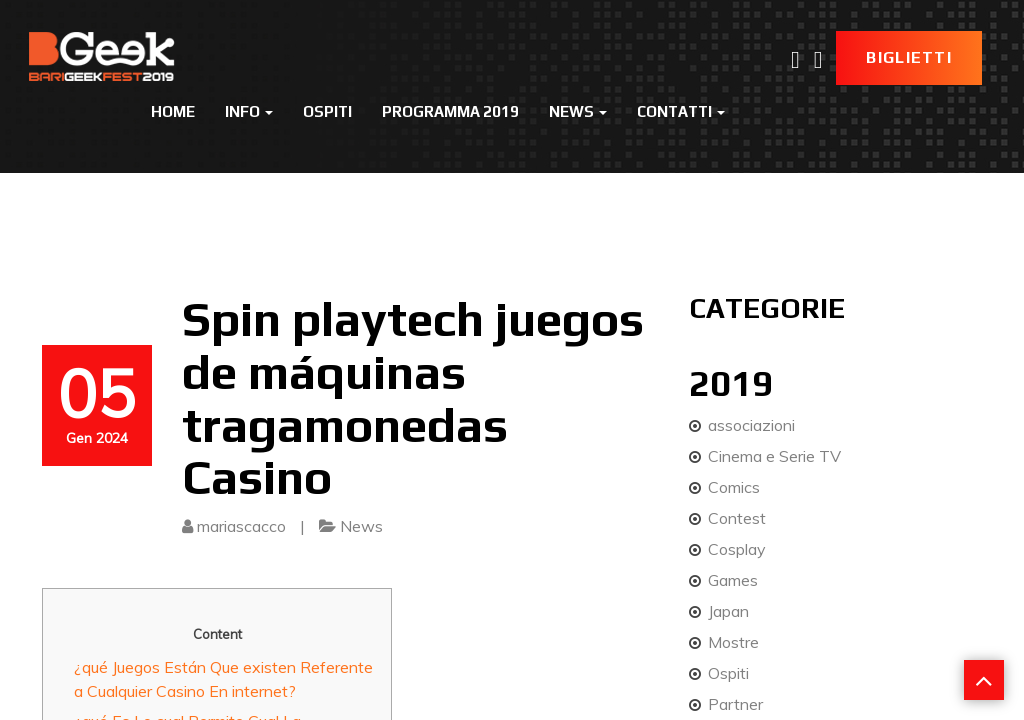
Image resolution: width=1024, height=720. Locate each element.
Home (173, 111)
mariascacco (241, 526)
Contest (737, 518)
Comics (734, 487)
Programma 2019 (450, 111)
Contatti (681, 111)
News (578, 111)
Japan (728, 611)
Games (733, 580)
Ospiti (327, 111)
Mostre (733, 642)
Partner (735, 704)
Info (249, 111)
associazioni (751, 425)
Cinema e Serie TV (774, 456)
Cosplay (737, 549)
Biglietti (909, 57)
